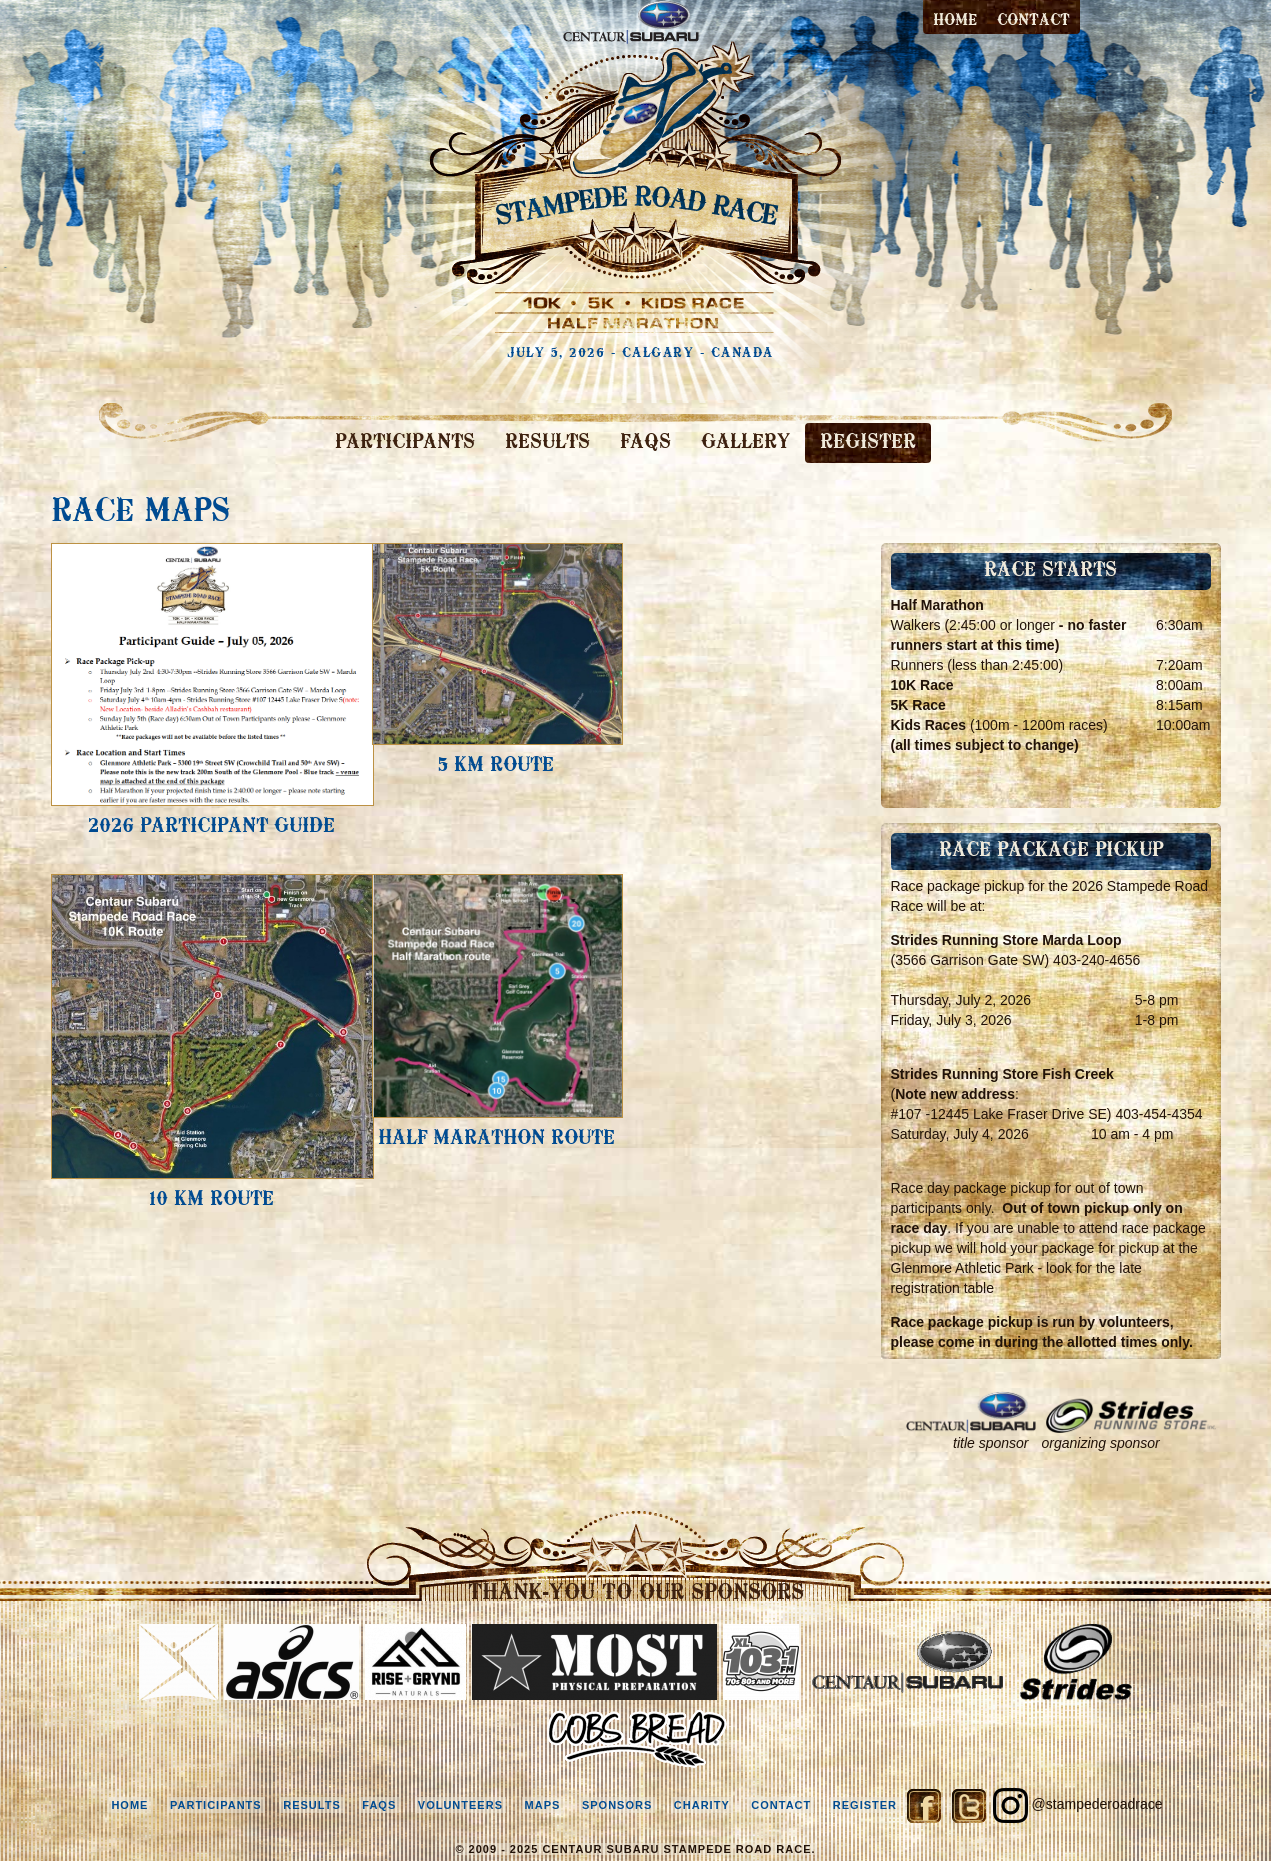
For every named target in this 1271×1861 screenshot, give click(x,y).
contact (1033, 21)
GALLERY (745, 443)
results (312, 1805)
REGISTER (868, 443)
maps (543, 1805)
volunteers (460, 1805)
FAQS (645, 443)
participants (216, 1805)
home (129, 1805)
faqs (379, 1805)
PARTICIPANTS (405, 443)
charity (702, 1805)
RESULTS (547, 443)
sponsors (617, 1805)
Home (955, 21)
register (865, 1805)
